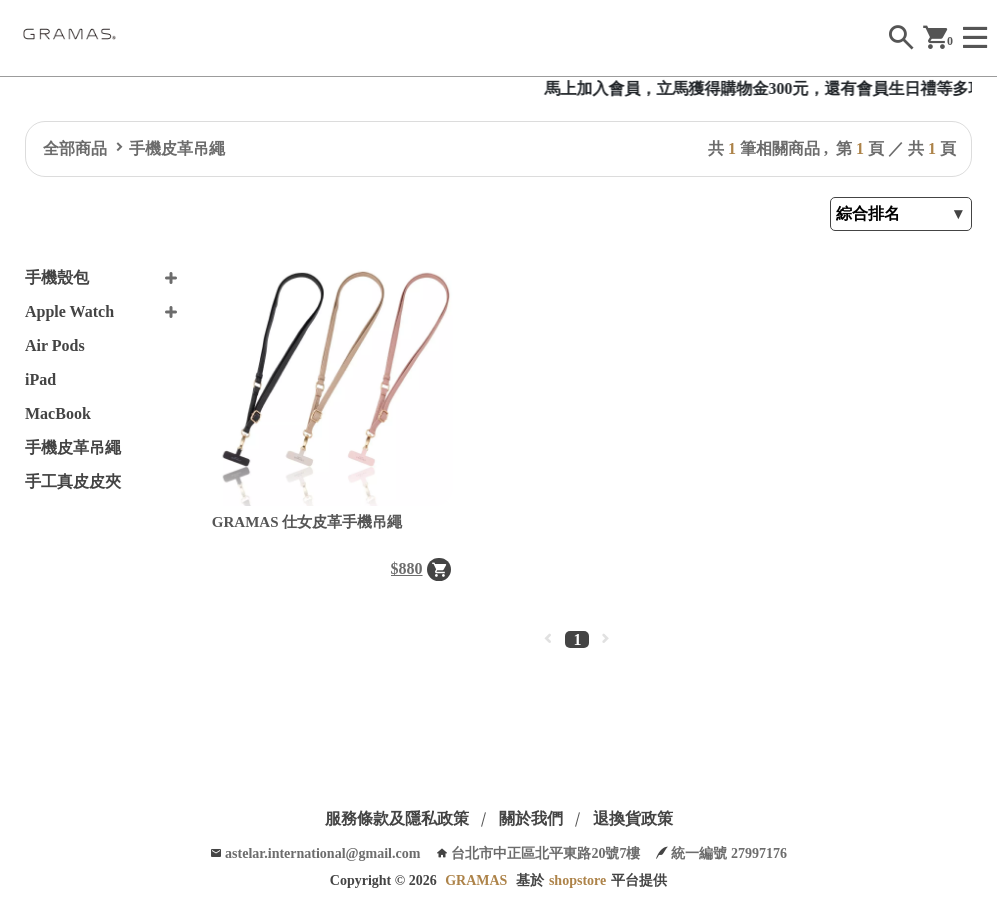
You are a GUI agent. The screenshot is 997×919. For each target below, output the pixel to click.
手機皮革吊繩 (177, 148)
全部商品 (75, 148)
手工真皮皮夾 (73, 481)
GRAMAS (476, 880)
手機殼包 (57, 277)
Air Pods (55, 345)
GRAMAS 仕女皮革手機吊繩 (307, 522)
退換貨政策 (633, 818)
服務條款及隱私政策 (397, 818)
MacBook (58, 413)
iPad (40, 379)
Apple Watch (69, 311)
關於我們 (531, 818)
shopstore (577, 880)
